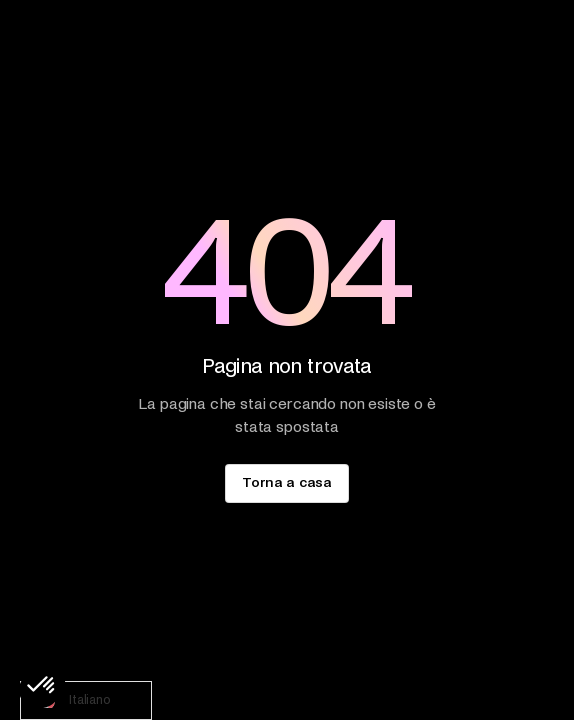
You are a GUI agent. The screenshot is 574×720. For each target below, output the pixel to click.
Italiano (71, 701)
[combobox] (86, 700)
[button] (42, 686)
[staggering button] (286, 483)
